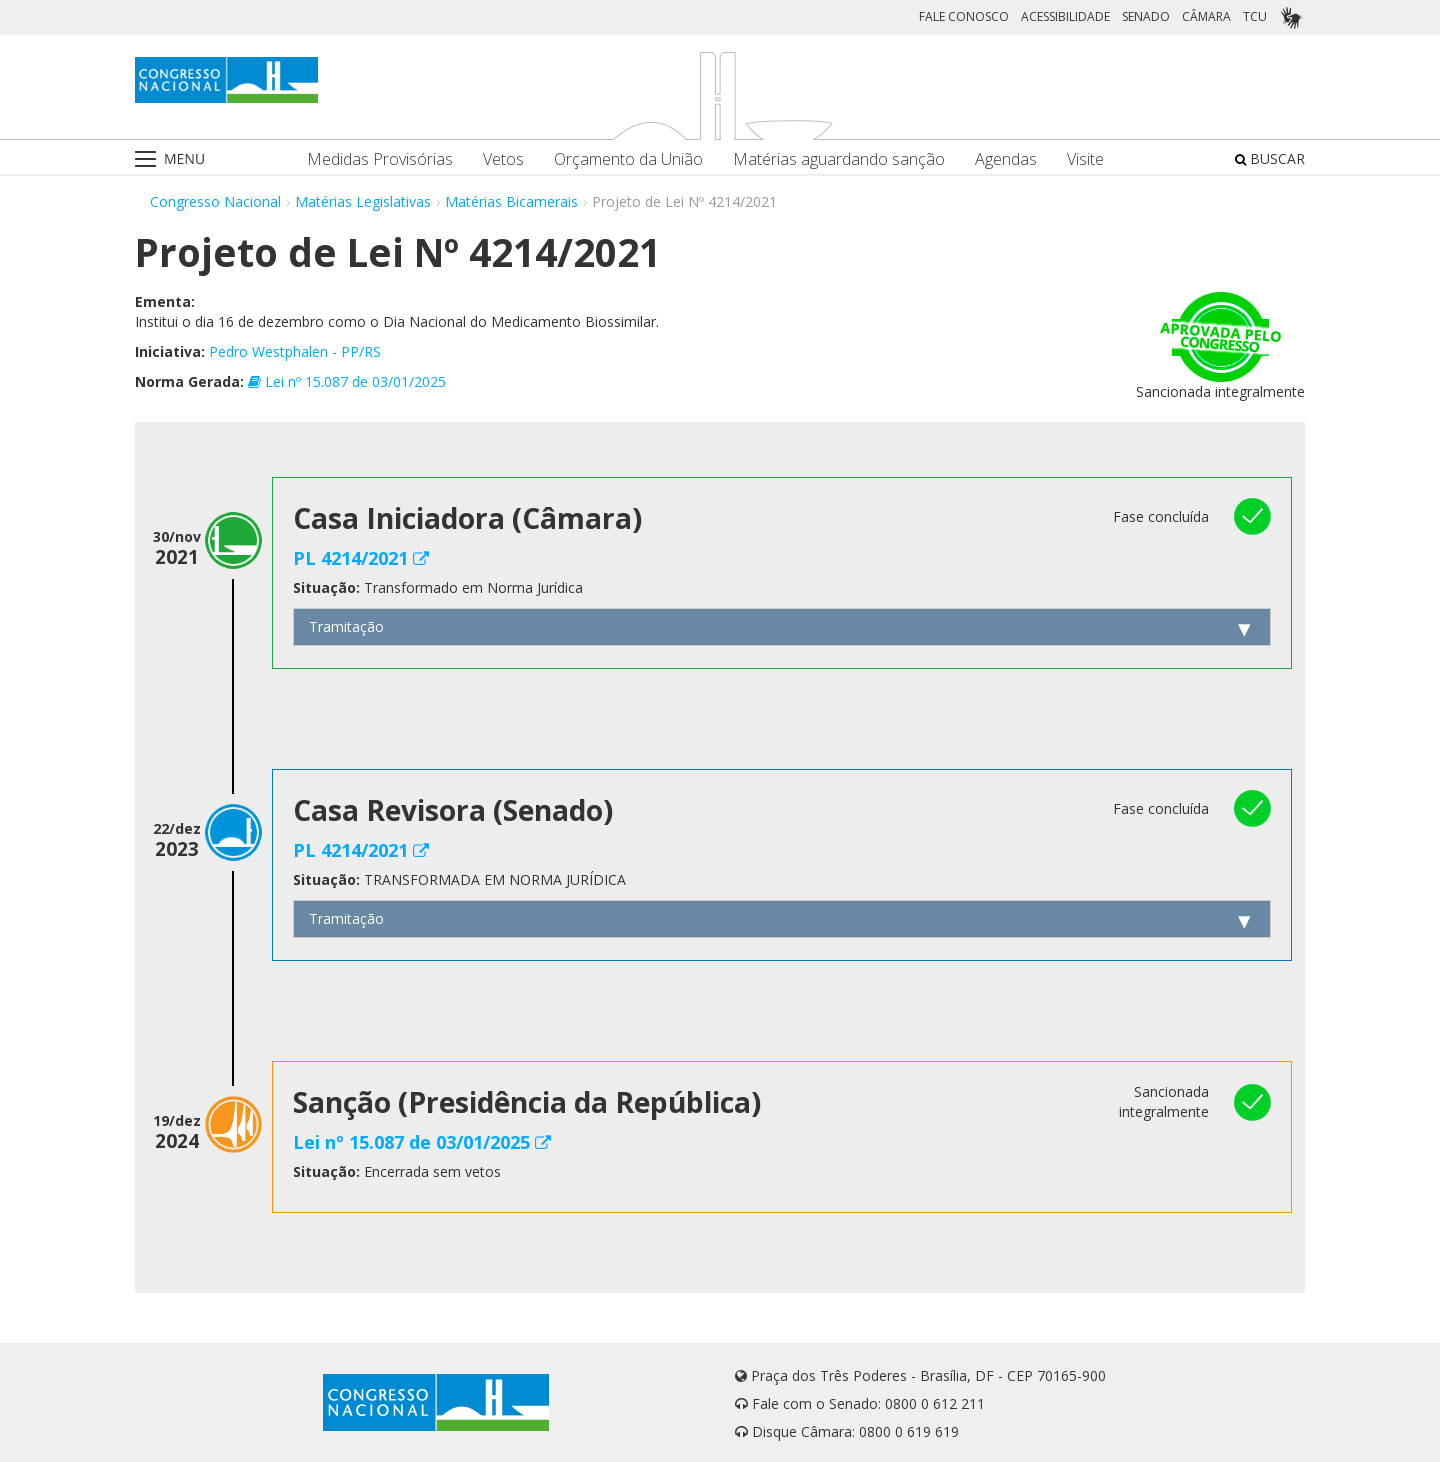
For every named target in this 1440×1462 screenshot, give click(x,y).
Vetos (503, 159)
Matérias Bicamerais (511, 201)
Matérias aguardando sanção (839, 159)
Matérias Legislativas (363, 201)
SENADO (1146, 16)
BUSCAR (1270, 158)
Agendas (1006, 159)
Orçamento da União (628, 159)
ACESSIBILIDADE (1065, 16)
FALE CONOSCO (964, 16)
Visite (1085, 159)
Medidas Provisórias (380, 159)
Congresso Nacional (215, 201)
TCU (1255, 16)
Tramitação (346, 626)
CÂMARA (1206, 16)
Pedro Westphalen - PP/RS (295, 351)
